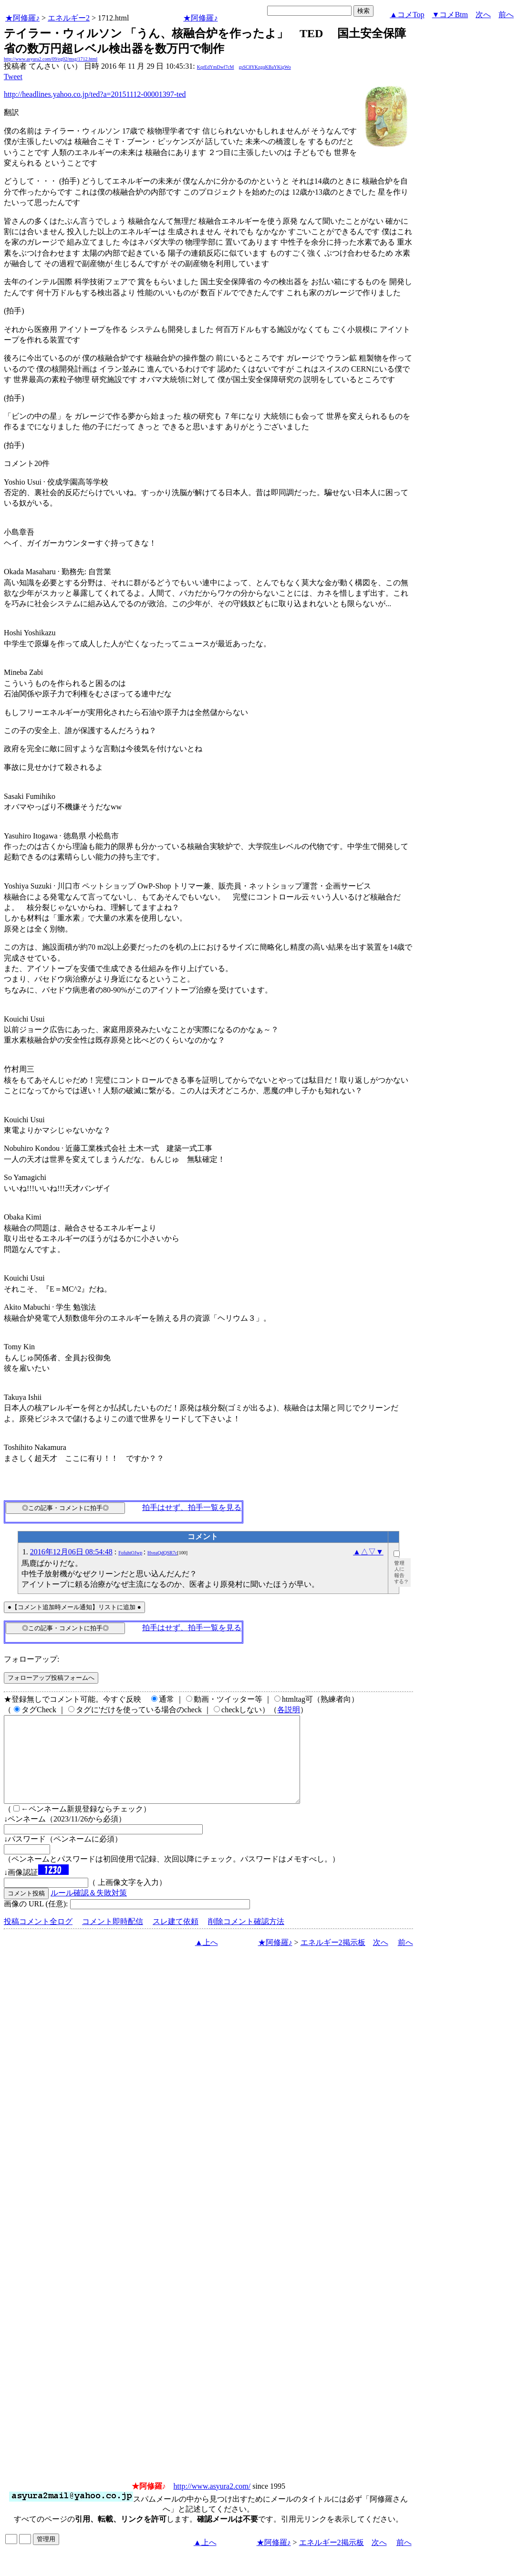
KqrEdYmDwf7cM (215, 67)
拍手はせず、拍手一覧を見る (191, 1507)
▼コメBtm (450, 14)
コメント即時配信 (112, 1939)
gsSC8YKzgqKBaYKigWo (265, 67)
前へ (506, 14)
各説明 (288, 1710)
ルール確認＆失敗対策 (89, 1910)
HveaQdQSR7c (162, 1552)
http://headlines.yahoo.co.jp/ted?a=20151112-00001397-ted (95, 94)
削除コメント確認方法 (246, 1939)
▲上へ (206, 1959)
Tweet (13, 76)
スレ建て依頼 (175, 1939)
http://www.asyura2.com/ (212, 2503)
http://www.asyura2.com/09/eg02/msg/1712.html (50, 59)
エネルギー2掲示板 (333, 1959)
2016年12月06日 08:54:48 (71, 1552)
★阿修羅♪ (22, 18)
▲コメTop (407, 14)
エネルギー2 (69, 18)
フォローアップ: (31, 1659)
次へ (483, 14)
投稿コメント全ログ (38, 1939)
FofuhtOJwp (130, 1552)
